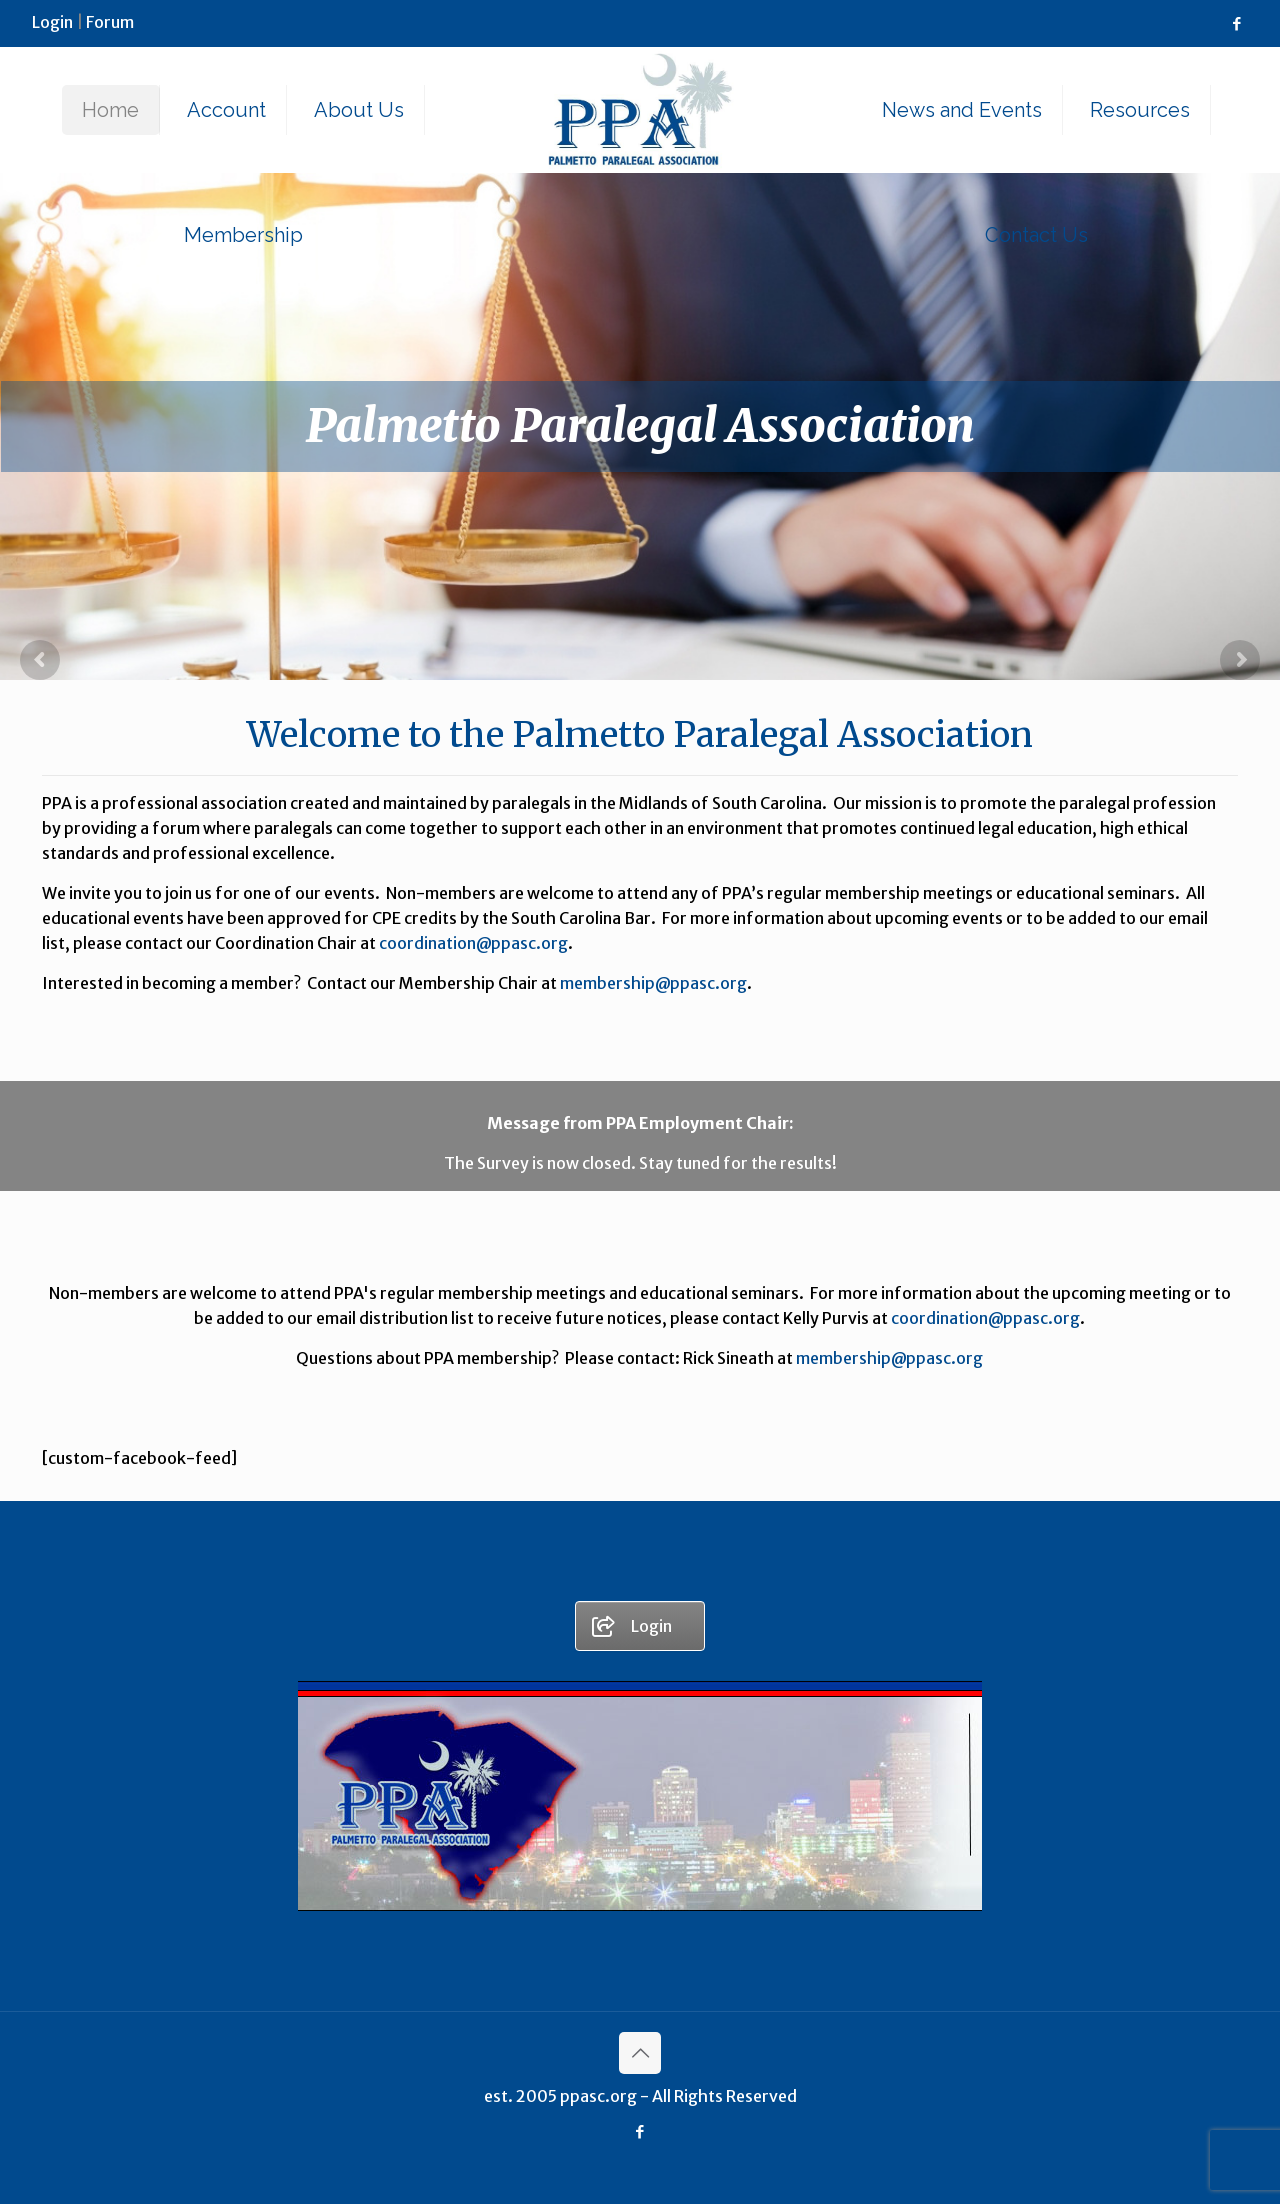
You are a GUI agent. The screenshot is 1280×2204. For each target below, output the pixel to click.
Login (52, 22)
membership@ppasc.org (653, 983)
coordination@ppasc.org (473, 943)
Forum (110, 22)
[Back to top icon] (640, 2053)
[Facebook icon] (1236, 23)
